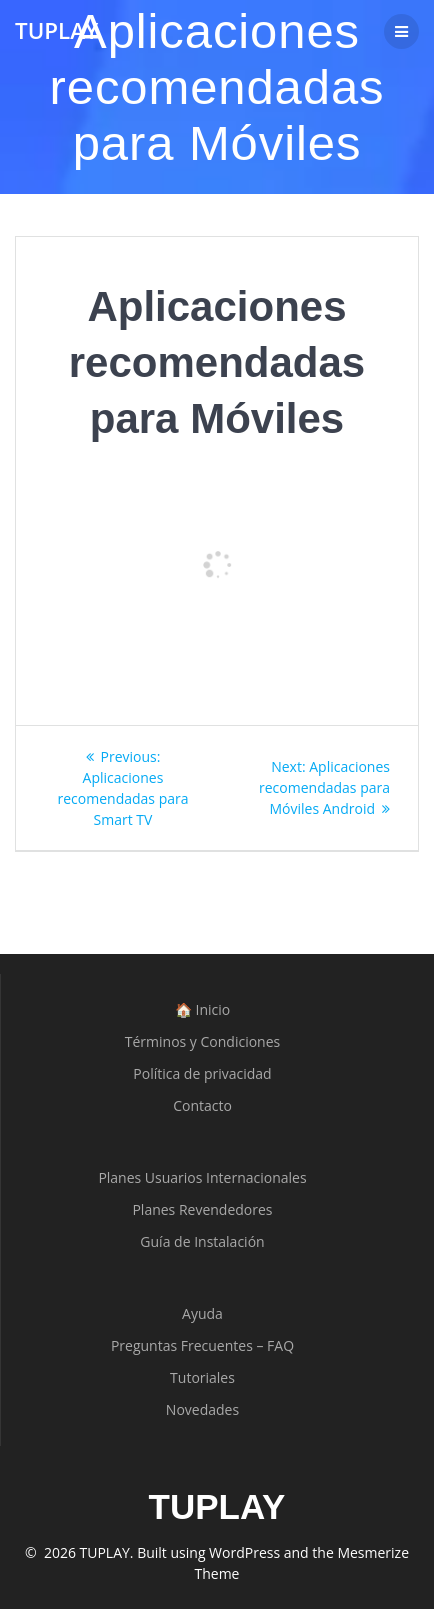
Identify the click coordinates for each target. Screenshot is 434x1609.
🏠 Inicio (202, 1009)
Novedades (202, 1409)
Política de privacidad (202, 1073)
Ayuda (202, 1313)
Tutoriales (202, 1377)
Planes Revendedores (202, 1209)
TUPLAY (56, 31)
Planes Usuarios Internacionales (202, 1177)
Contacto (202, 1105)
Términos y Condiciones (202, 1041)
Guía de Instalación (202, 1241)
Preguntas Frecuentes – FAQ (202, 1345)
